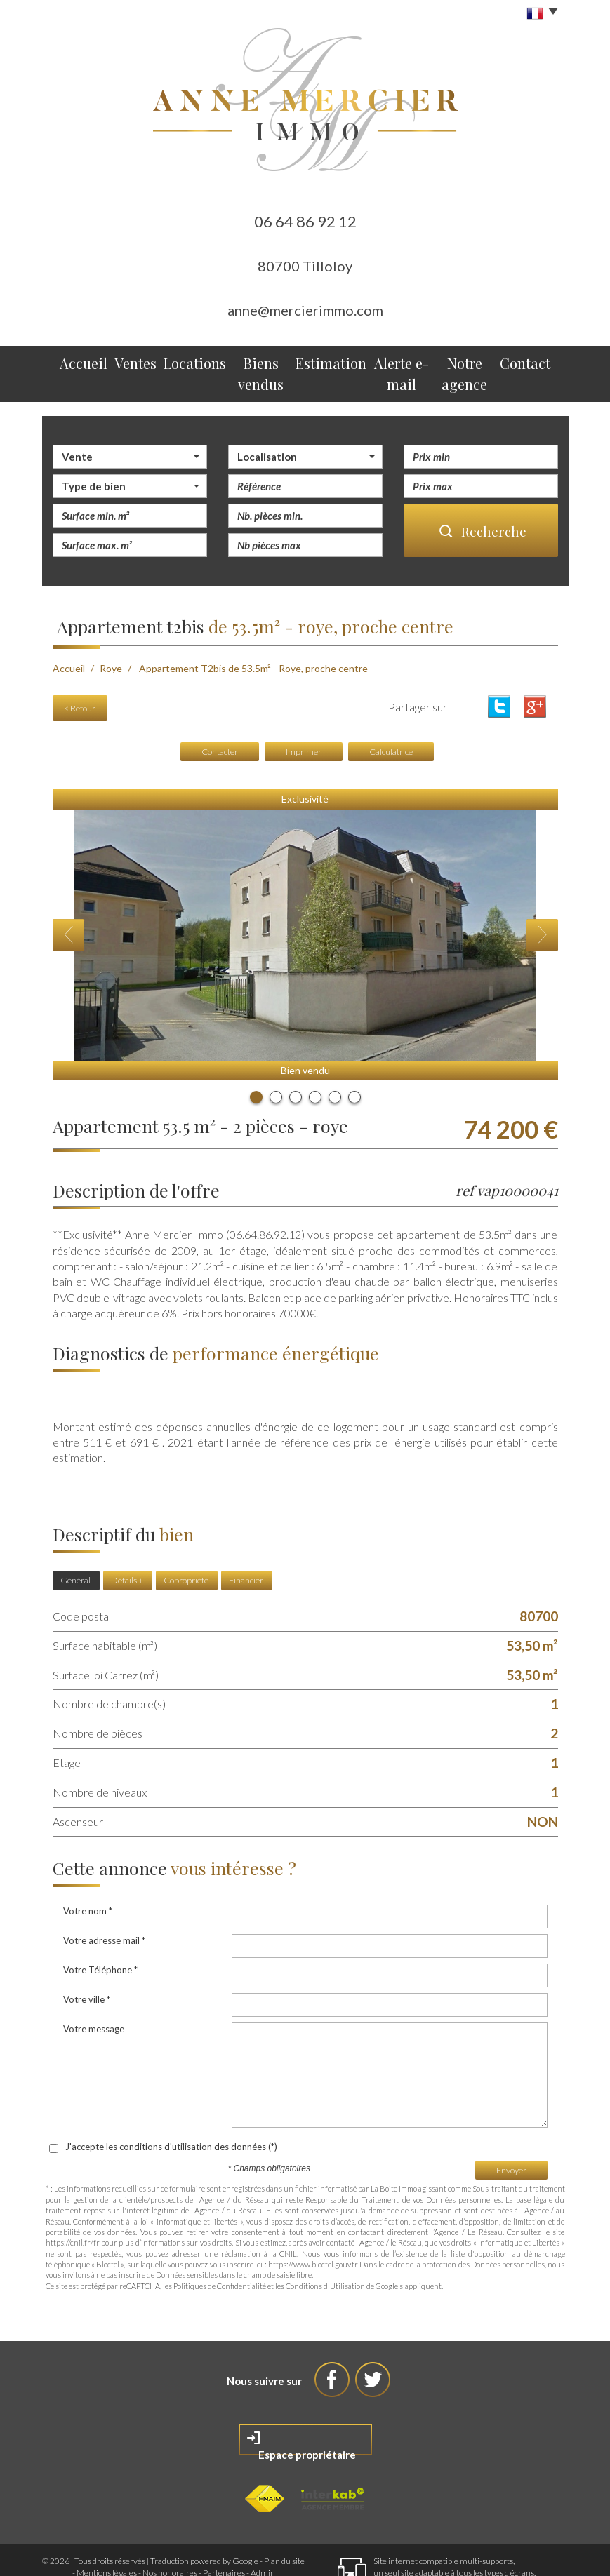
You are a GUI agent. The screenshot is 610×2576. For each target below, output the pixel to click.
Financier (246, 1546)
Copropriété (186, 1546)
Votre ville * (86, 1960)
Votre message (93, 1990)
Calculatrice (391, 718)
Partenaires (224, 2534)
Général (75, 1546)
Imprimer (303, 718)
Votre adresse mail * (104, 1901)
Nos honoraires (169, 2534)
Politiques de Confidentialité (219, 2246)
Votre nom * (87, 1872)
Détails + (127, 1546)
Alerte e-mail (388, 360)
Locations (180, 360)
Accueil (77, 360)
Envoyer (511, 2131)
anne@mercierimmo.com (305, 310)
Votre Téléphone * (100, 1931)
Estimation (317, 360)
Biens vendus (248, 360)
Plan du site (284, 2522)
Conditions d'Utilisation (325, 2246)
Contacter (219, 718)
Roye (111, 641)
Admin (263, 2534)
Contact (530, 360)
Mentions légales (107, 2534)
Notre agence (465, 360)
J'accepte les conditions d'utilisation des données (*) (171, 2108)
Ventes (126, 360)
